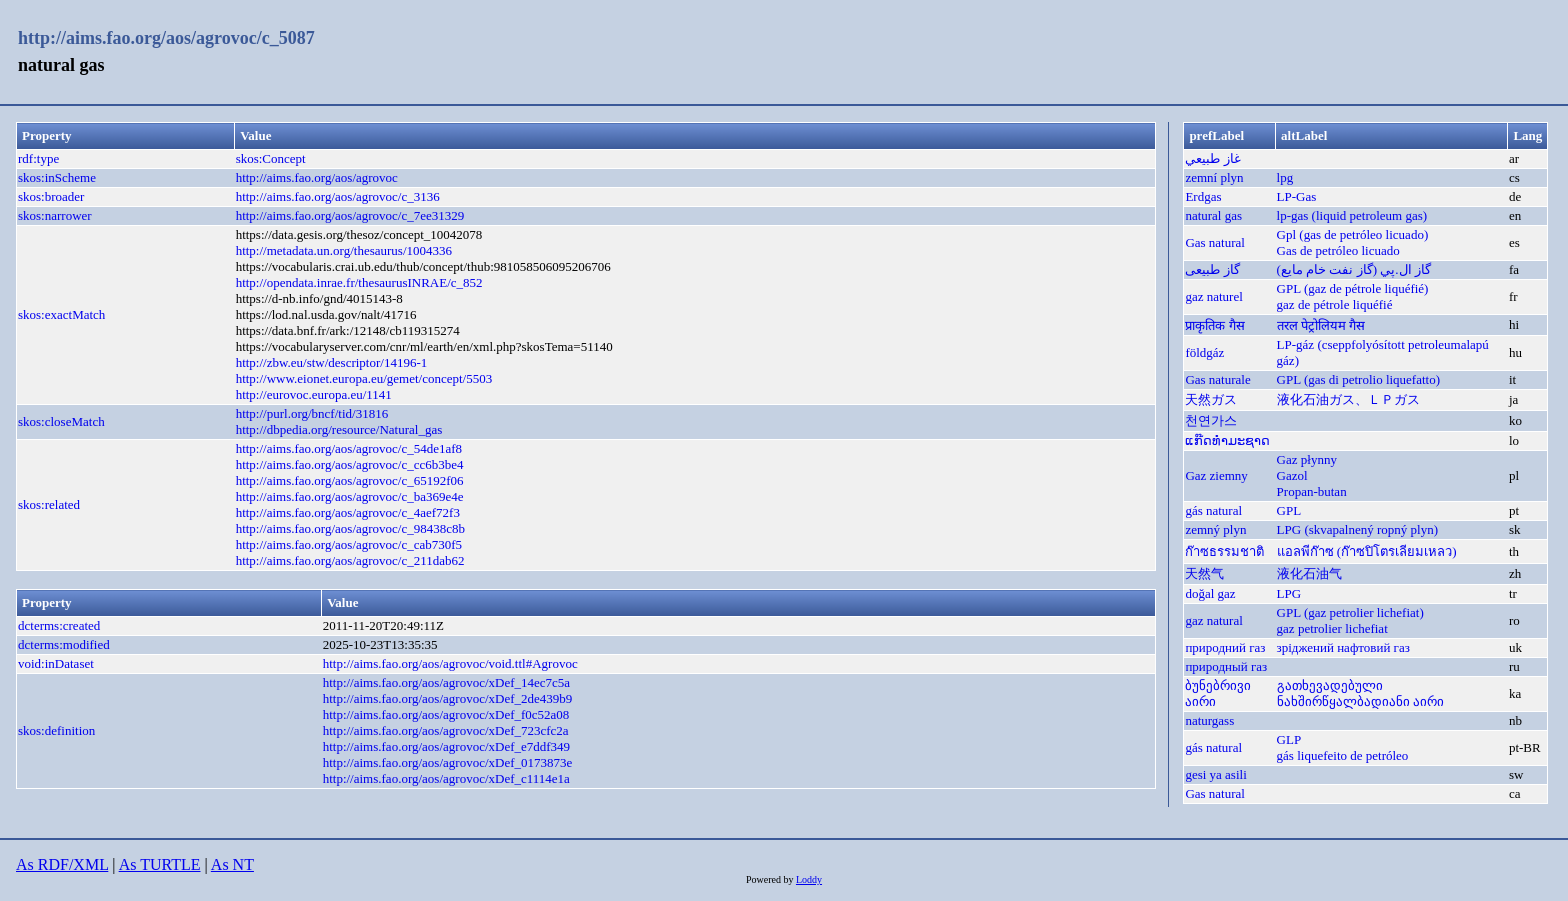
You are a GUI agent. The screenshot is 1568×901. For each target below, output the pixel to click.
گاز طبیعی (1212, 269)
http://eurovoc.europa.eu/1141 (314, 394)
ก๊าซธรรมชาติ (1224, 551)
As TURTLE (160, 864)
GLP (1289, 739)
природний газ (1225, 647)
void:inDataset (56, 663)
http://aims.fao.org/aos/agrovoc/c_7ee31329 (350, 215)
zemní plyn (1214, 177)
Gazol (1292, 475)
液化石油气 (1309, 573)
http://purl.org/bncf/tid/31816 (312, 413)
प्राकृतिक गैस (1214, 325)
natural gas (1213, 215)
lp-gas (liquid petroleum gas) (1352, 215)
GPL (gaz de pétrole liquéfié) (1353, 288)
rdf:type (38, 158)
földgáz (1204, 352)
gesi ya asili (1215, 774)
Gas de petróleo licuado (1338, 250)
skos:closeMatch (61, 421)
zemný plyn (1215, 529)
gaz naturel (1213, 296)
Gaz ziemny (1216, 475)
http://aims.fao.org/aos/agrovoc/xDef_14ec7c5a (446, 682)
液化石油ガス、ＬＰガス (1348, 399)
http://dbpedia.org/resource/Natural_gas (339, 429)
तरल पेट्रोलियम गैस (1321, 325)
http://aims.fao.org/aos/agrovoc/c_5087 (166, 38)
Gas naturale (1217, 379)
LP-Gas (1297, 196)
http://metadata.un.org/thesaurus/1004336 (344, 250)
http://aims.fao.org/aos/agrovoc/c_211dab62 (350, 560)
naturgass (1209, 720)
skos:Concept (271, 158)
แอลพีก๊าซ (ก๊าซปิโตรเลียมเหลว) (1367, 551)
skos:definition (56, 730)
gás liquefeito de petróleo (1343, 755)
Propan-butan (1312, 491)
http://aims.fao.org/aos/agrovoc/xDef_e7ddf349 (446, 746)
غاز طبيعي (1212, 158)
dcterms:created (59, 625)
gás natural (1213, 510)
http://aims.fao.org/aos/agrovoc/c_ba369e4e (350, 496)
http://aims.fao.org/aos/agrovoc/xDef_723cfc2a (446, 730)
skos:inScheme (57, 177)
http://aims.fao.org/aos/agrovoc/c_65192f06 (350, 480)
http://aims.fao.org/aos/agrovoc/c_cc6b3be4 (350, 464)
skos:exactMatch (61, 314)
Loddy (809, 879)
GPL (1289, 510)
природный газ (1226, 666)
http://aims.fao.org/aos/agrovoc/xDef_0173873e (448, 762)
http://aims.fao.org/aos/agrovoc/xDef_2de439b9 (448, 698)
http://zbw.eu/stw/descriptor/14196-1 (332, 362)
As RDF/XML (62, 864)
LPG (1289, 593)
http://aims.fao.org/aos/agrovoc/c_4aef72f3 (348, 512)
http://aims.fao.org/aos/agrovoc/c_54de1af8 (349, 448)
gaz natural (1213, 620)
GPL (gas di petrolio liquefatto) (1358, 379)
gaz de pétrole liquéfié (1335, 304)
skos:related (49, 504)
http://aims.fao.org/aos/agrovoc (317, 177)
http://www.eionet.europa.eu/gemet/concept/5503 (364, 378)
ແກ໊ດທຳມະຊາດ (1227, 440)
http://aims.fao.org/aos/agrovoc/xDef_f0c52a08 (446, 714)
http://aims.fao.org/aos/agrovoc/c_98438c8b (350, 528)
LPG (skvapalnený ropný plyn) (1357, 529)
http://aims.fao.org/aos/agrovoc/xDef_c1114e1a (446, 778)
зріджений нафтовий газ (1343, 647)
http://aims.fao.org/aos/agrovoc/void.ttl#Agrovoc (450, 663)
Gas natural (1215, 242)
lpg (1285, 177)
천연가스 (1211, 420)
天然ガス (1211, 399)
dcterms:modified (64, 644)
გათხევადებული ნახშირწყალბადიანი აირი (1360, 693)
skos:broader (51, 196)
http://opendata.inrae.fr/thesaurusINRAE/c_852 (359, 282)
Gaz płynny (1307, 459)
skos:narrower (55, 215)
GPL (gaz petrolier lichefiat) (1350, 612)
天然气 (1204, 573)
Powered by (771, 879)
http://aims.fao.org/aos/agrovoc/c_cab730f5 (349, 544)
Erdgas (1203, 196)
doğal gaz (1210, 593)
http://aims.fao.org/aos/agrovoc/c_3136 (338, 196)
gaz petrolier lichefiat (1332, 628)
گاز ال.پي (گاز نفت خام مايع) (1354, 269)
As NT (232, 864)
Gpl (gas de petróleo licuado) (1353, 234)
